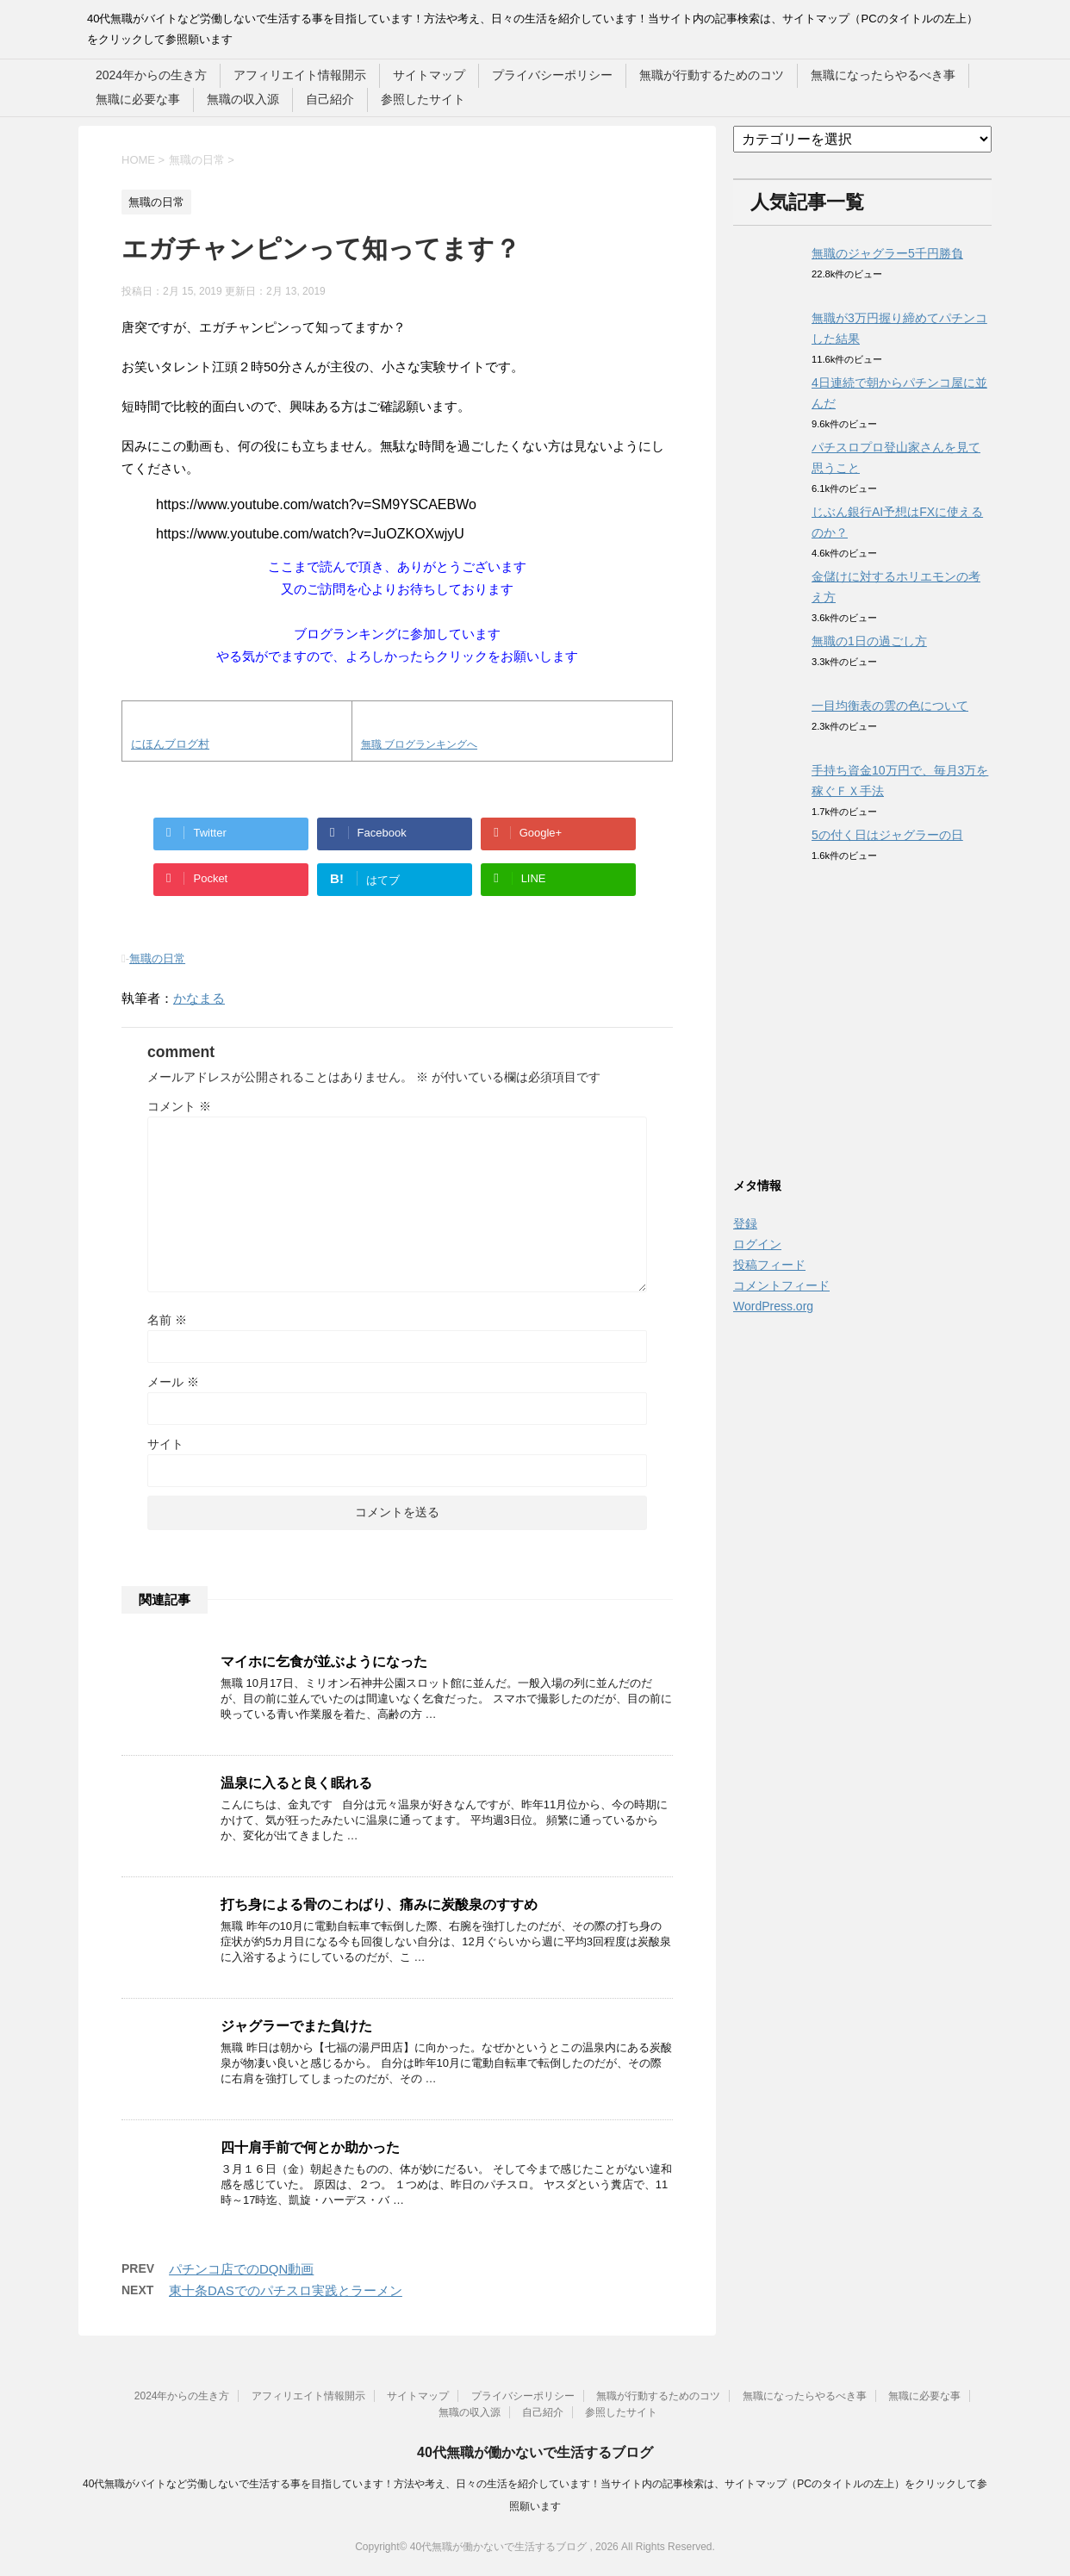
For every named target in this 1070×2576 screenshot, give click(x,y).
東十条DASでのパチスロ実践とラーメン (285, 2290)
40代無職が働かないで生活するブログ (535, 2452)
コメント (179, 1106)
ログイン (757, 1244)
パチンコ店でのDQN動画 (241, 2269)
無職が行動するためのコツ (711, 75)
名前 (167, 1320)
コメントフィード (781, 1285)
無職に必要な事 (138, 99)
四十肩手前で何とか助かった (310, 2147)
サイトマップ (429, 75)
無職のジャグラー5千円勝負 (887, 253)
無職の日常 (157, 958)
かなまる (199, 998)
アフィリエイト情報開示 (299, 75)
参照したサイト (423, 99)
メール (173, 1382)
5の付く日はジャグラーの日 (887, 835)
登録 (745, 1223)
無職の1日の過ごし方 (869, 641)
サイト (165, 1444)
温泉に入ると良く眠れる (296, 1783)
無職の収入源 (243, 99)
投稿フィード (769, 1265)
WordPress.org (773, 1306)
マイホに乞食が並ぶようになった (324, 1661)
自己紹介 (330, 99)
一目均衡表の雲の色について (890, 705)
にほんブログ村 (170, 743)
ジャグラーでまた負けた (296, 2026)
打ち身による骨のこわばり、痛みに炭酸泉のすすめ (379, 1904)
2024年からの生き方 (151, 75)
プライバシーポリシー (552, 75)
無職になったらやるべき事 (883, 75)
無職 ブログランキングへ (419, 744)
